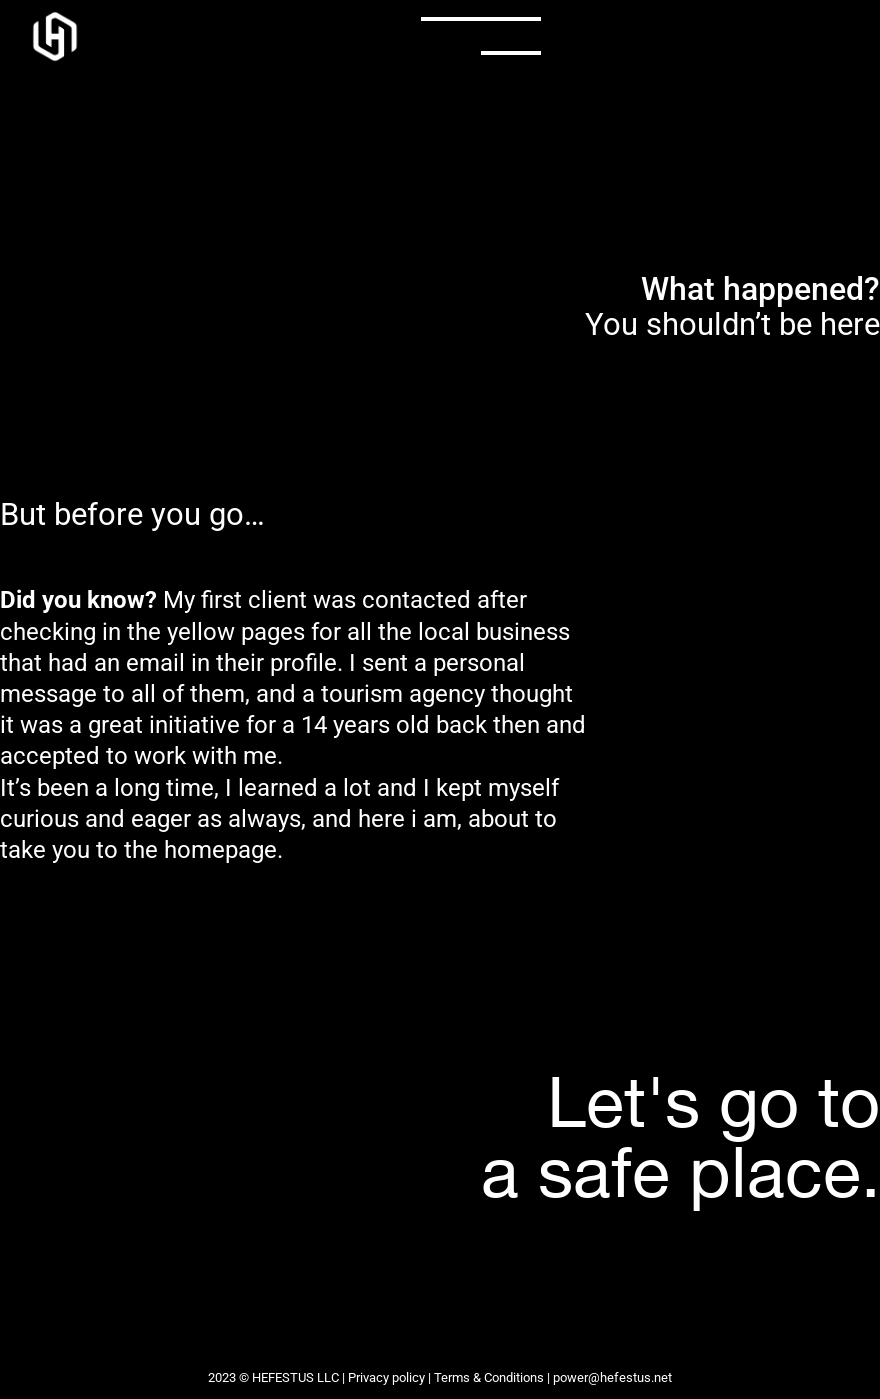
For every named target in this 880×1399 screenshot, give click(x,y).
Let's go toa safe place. (680, 1136)
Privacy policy (386, 1377)
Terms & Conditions (489, 1377)
